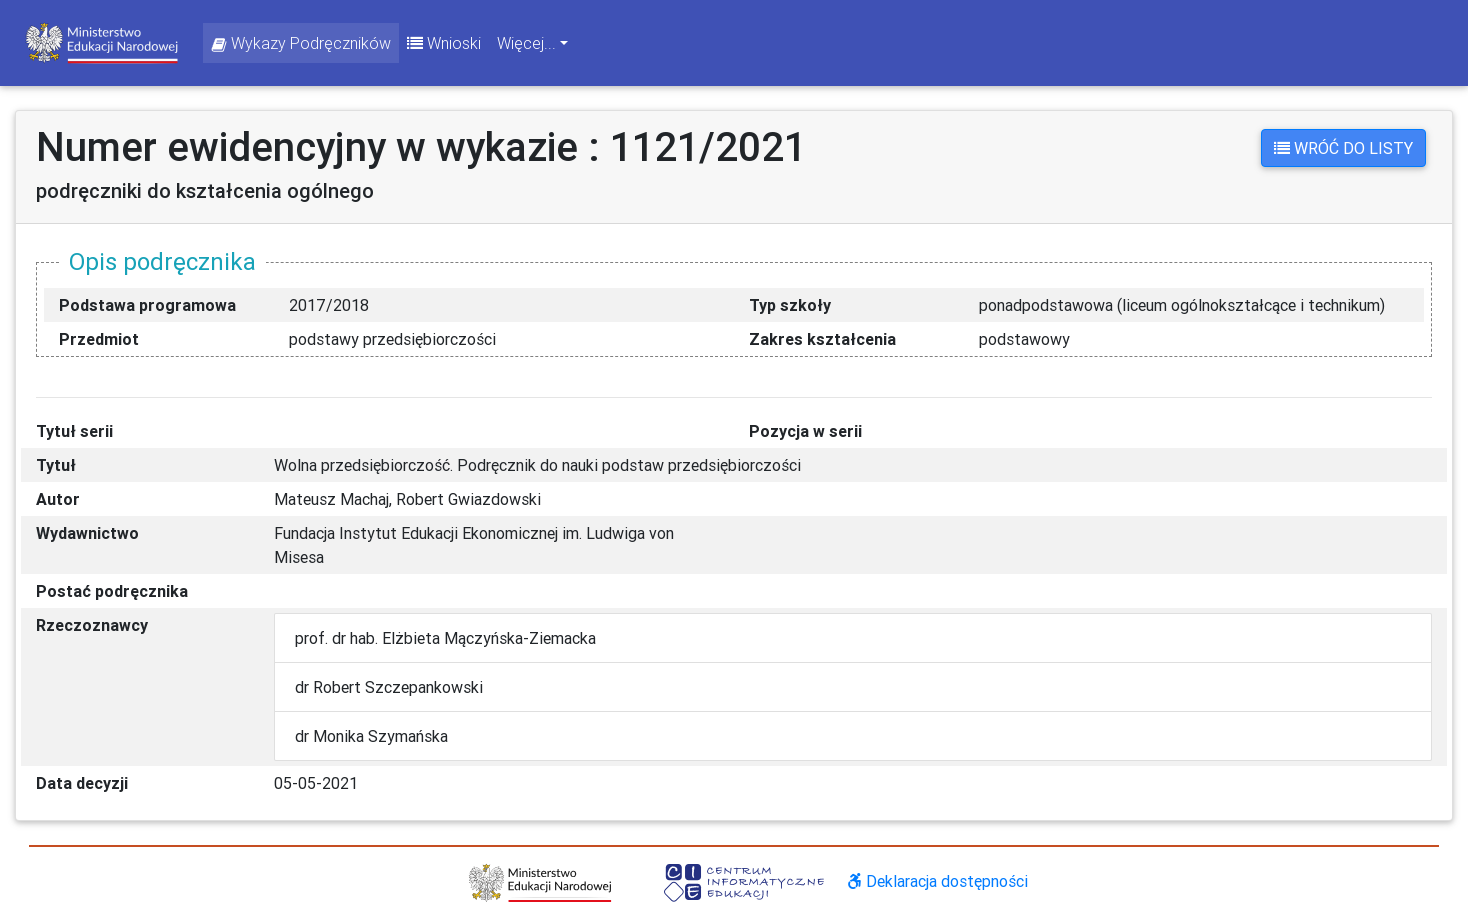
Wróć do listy (1343, 148)
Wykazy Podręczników (301, 43)
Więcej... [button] (526, 43)
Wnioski (444, 43)
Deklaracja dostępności (938, 881)
